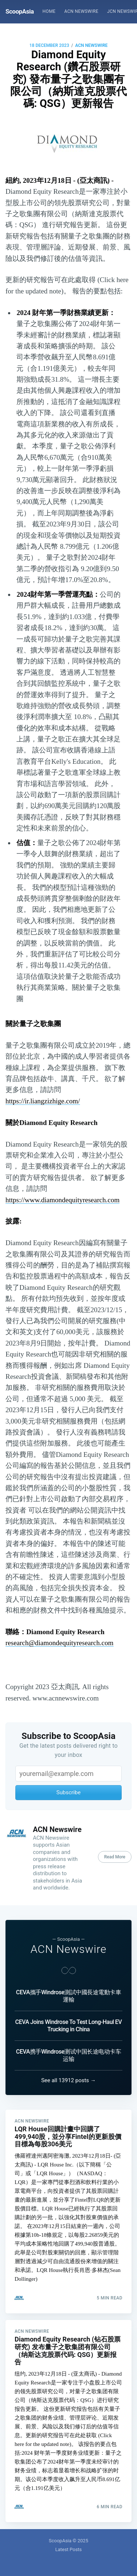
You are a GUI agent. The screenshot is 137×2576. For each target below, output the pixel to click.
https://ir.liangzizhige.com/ (42, 1101)
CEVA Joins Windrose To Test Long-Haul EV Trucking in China (68, 2025)
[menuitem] (49, 11)
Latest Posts (68, 2549)
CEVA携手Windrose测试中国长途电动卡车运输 (68, 2055)
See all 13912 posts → (68, 2080)
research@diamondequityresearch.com (59, 1643)
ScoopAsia (19, 11)
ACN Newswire (81, 11)
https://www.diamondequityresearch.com (62, 1200)
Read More (114, 1856)
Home (49, 11)
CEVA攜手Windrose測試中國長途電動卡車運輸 (68, 1996)
